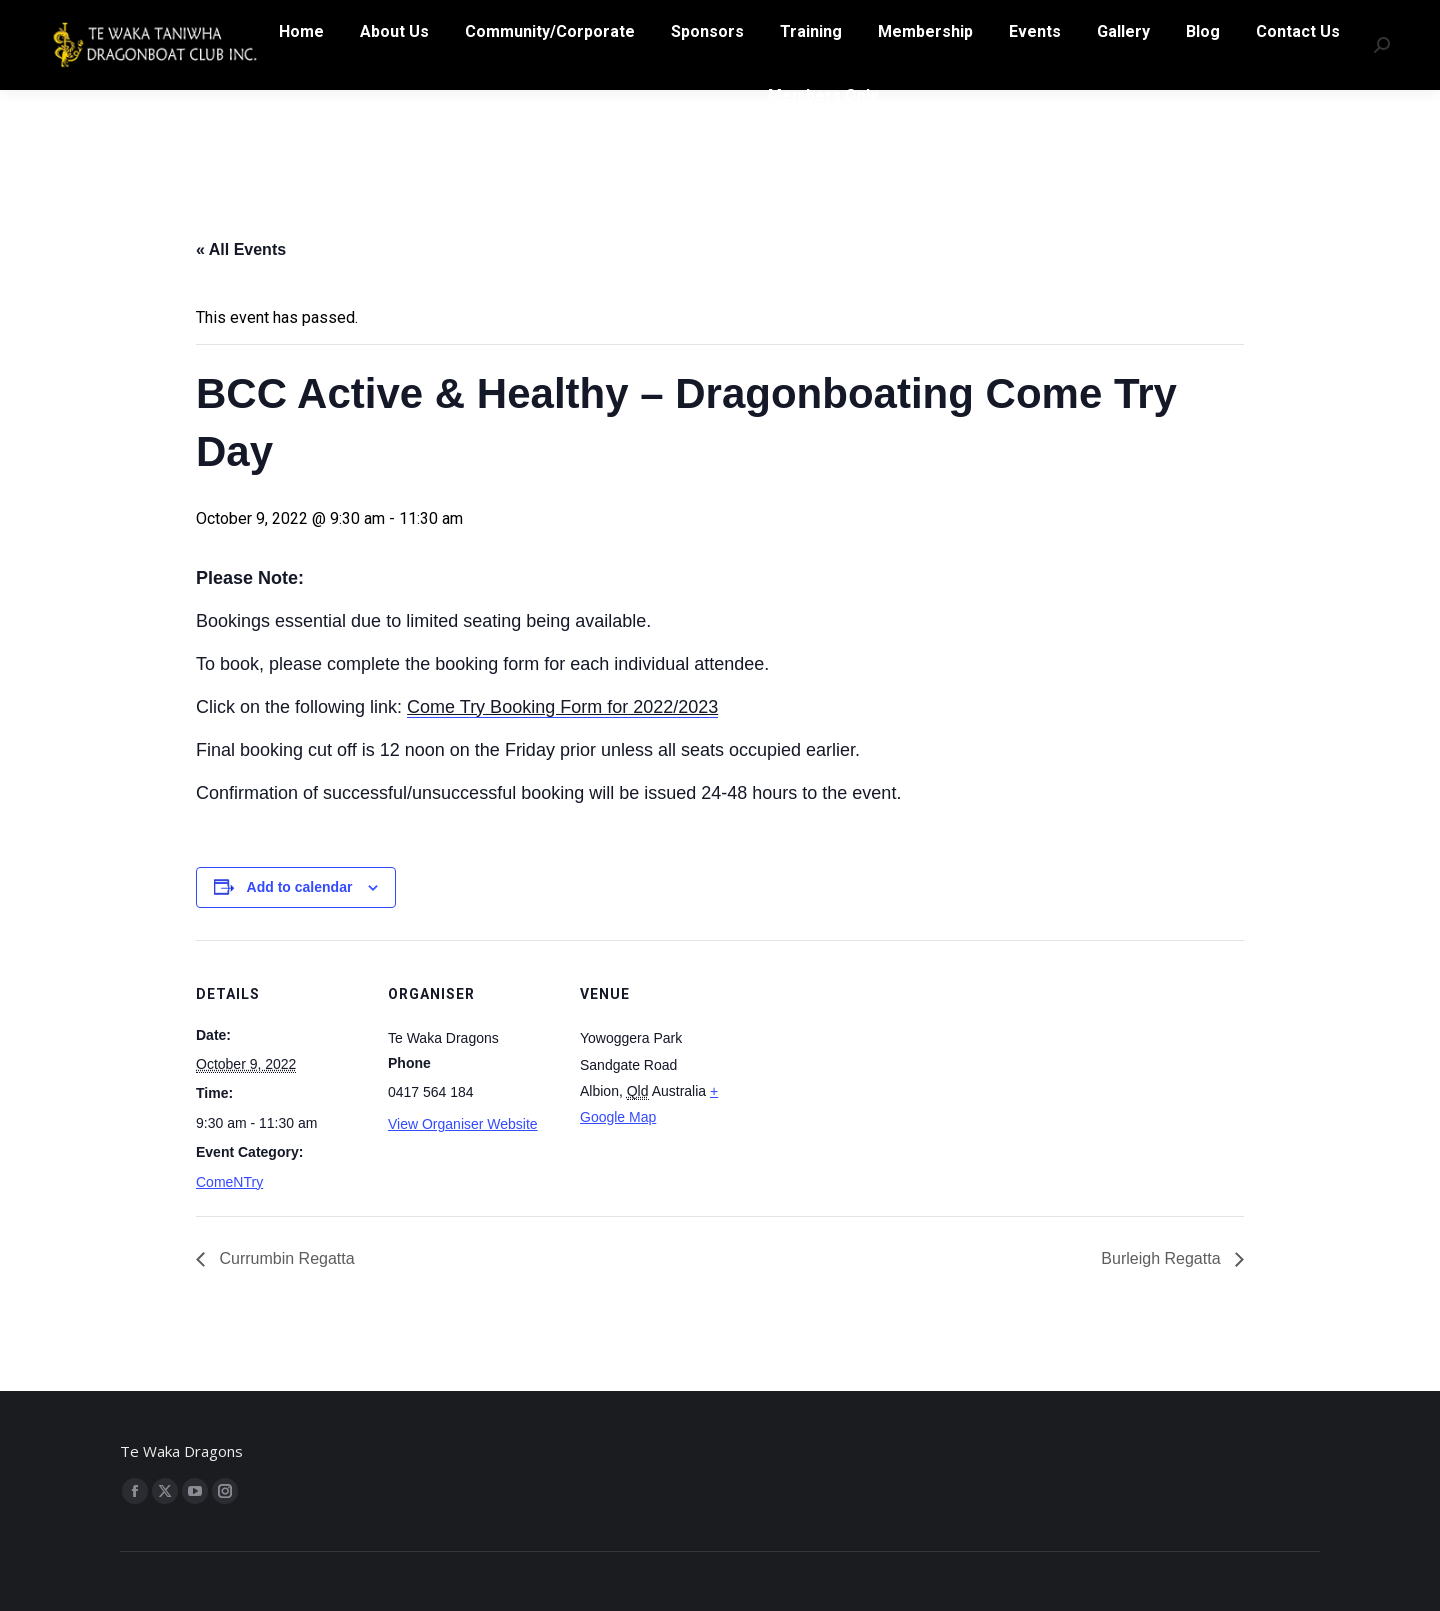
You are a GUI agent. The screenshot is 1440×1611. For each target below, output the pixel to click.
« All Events (241, 249)
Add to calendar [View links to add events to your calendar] (300, 887)
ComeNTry (229, 1182)
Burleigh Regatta (1163, 1258)
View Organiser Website (463, 1124)
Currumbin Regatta (285, 1258)
